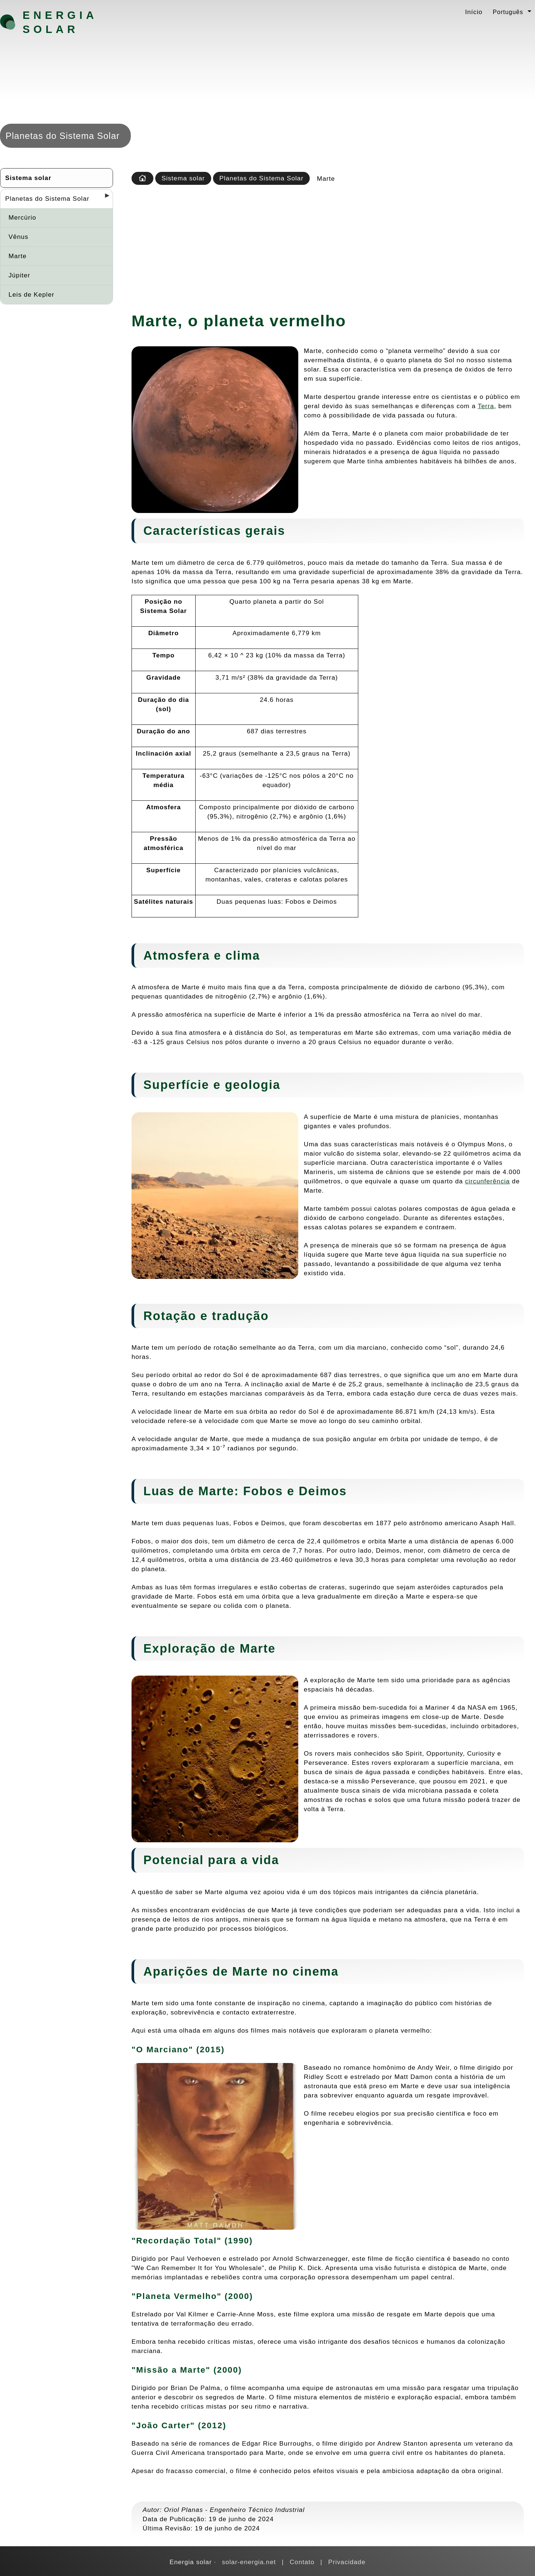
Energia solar (60, 22)
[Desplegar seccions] (104, 197)
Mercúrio (22, 217)
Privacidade (347, 2562)
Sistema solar (28, 177)
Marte (18, 256)
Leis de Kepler (31, 294)
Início (473, 12)
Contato (302, 2562)
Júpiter (19, 275)
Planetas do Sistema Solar (47, 198)
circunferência (487, 1181)
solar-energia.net (249, 2562)
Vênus (19, 236)
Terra (486, 406)
